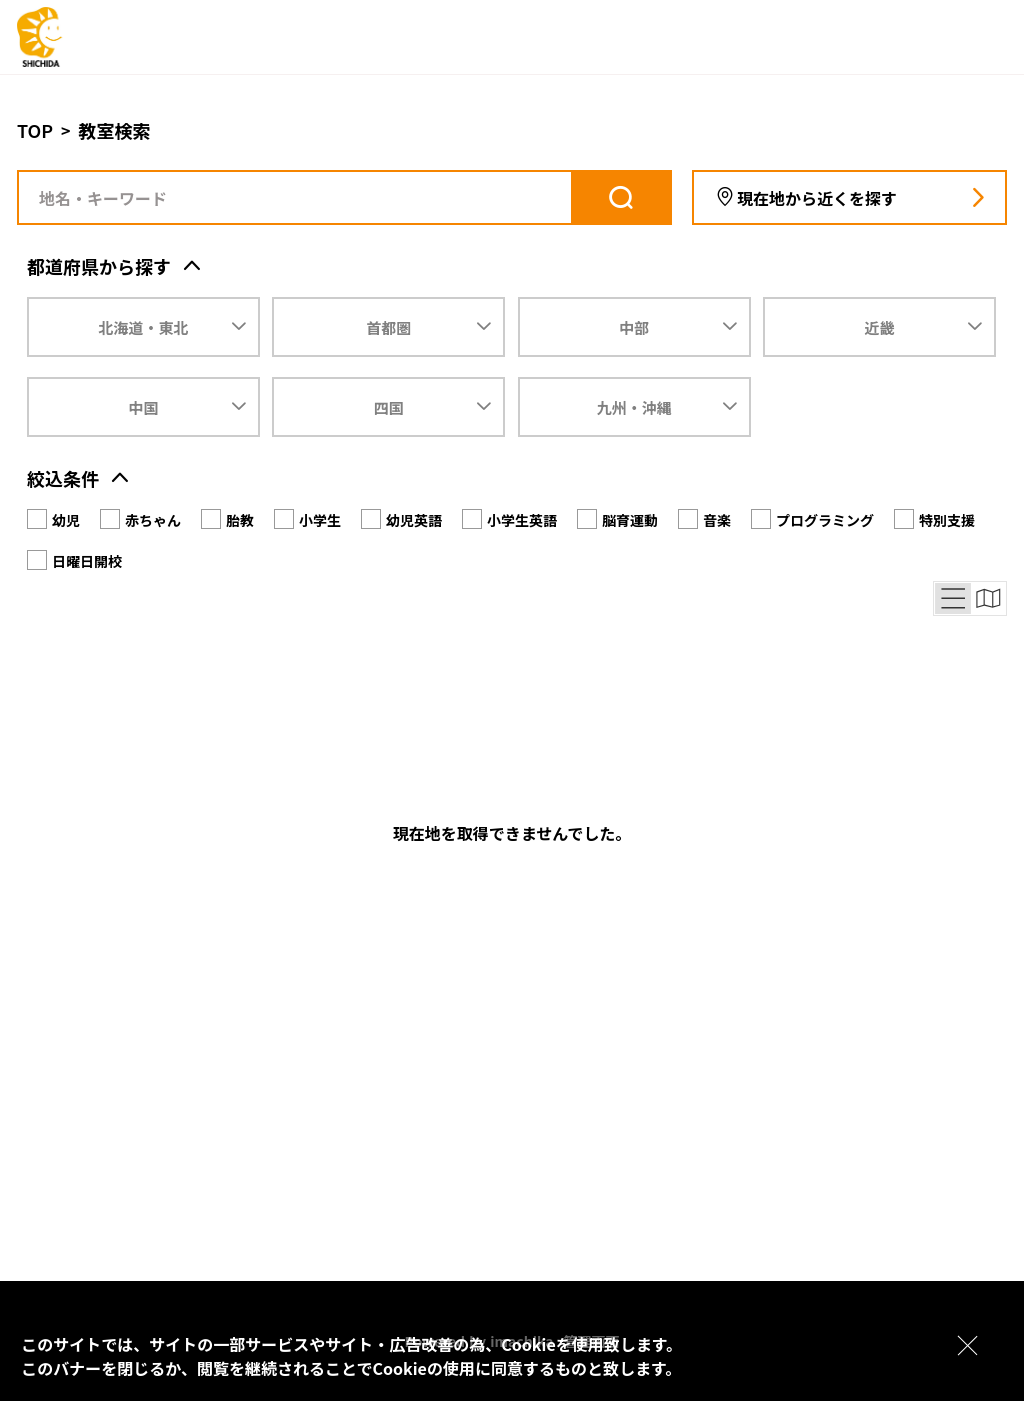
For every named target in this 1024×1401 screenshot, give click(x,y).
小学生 (320, 520)
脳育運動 (630, 520)
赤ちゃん (153, 520)
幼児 (66, 520)
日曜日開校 (87, 561)
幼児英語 (414, 520)
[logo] (97, 37)
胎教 (240, 520)
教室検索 (115, 130)
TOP (35, 130)
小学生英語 (522, 520)
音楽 (717, 520)
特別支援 (947, 520)
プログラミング (825, 520)
